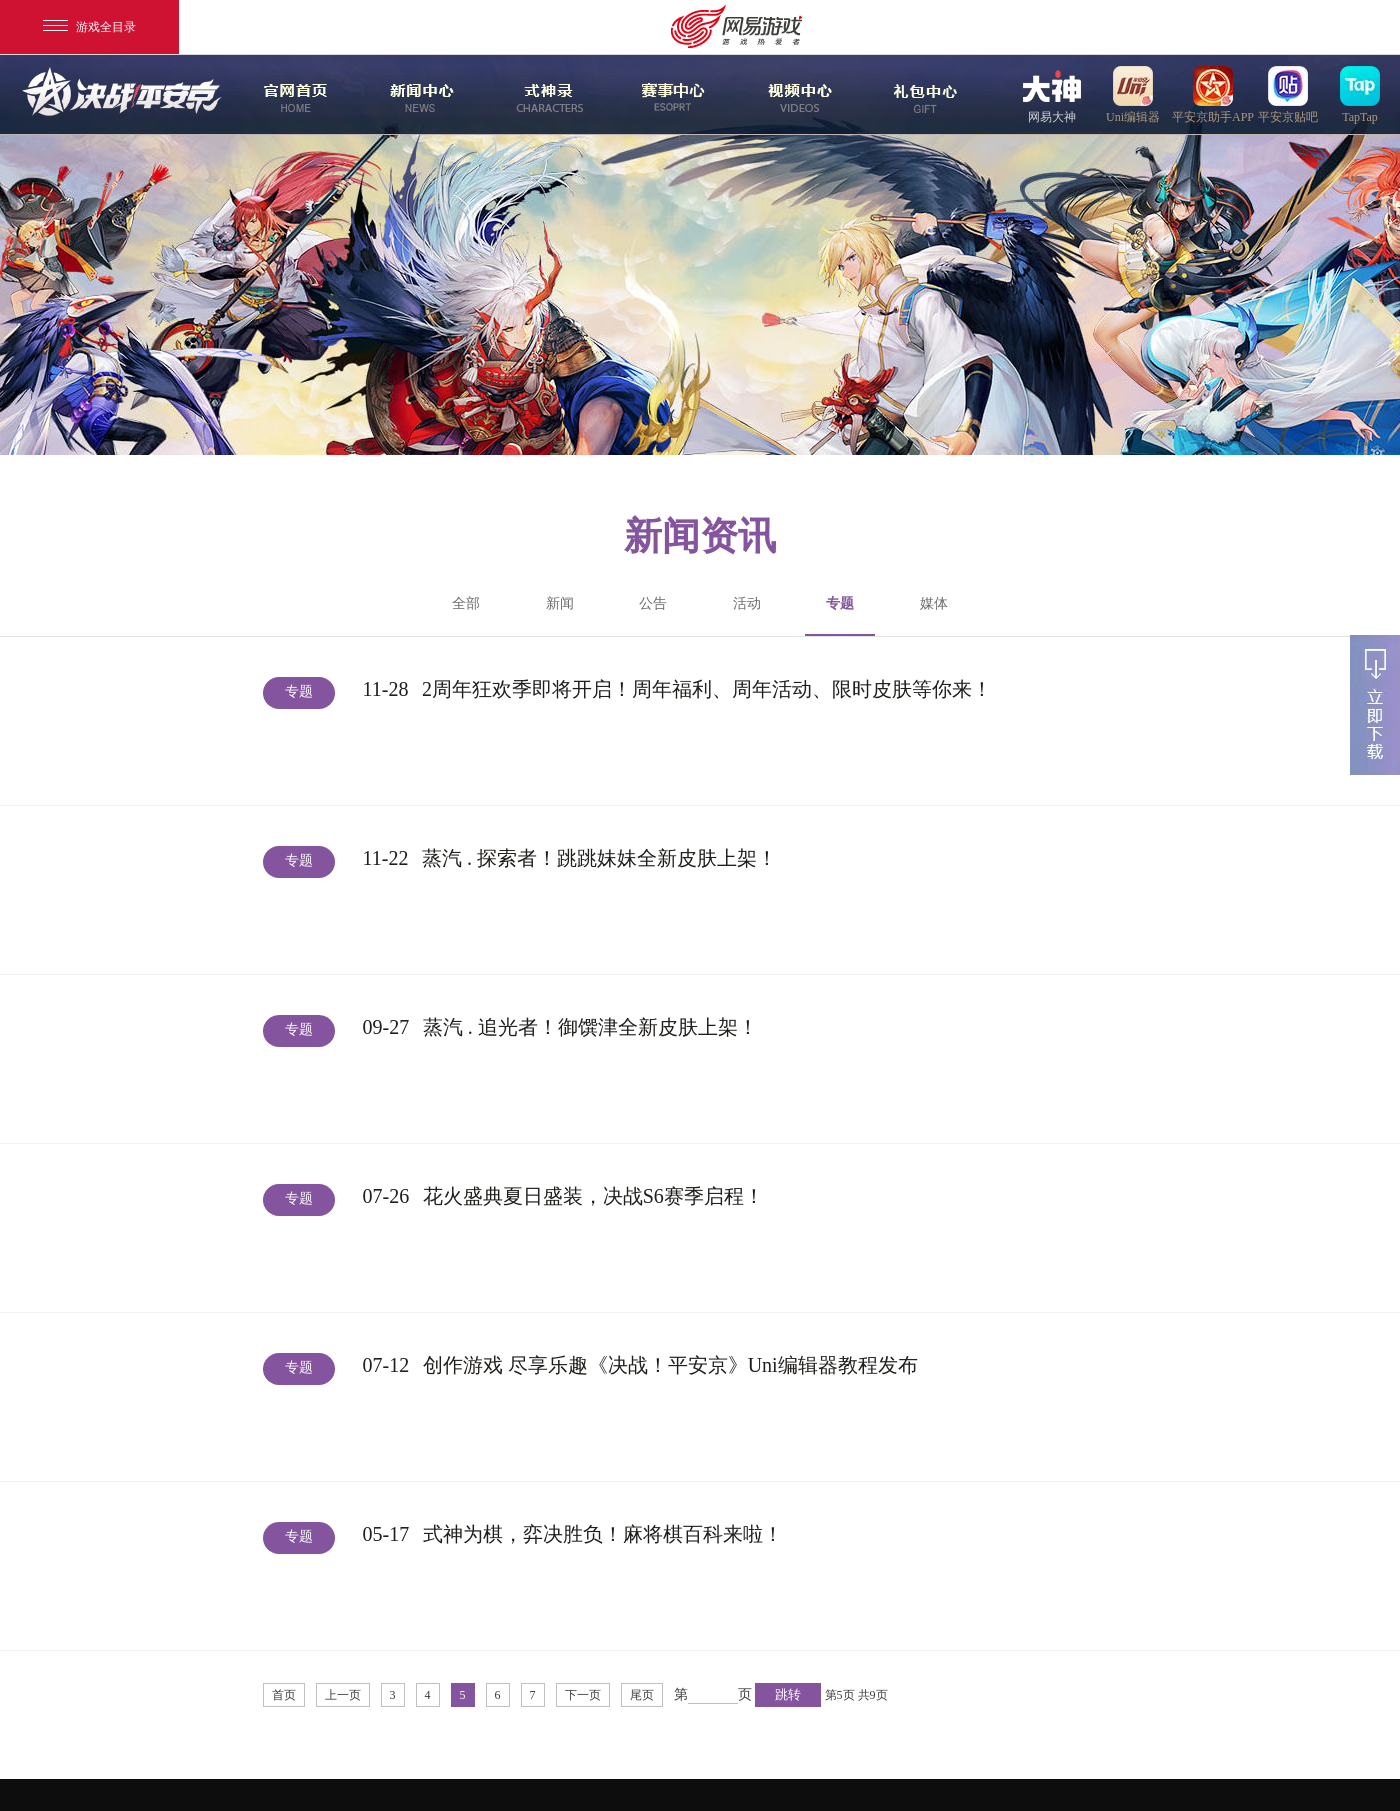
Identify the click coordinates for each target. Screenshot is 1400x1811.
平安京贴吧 (1288, 94)
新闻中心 (419, 95)
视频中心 (797, 95)
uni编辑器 (1133, 94)
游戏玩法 (923, 95)
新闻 (560, 603)
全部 (466, 603)
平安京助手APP (1213, 94)
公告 (653, 603)
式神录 (545, 95)
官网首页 (293, 95)
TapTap (1360, 94)
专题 (840, 616)
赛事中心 (673, 95)
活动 (747, 603)
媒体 (934, 603)
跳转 (788, 1694)
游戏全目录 (89, 27)
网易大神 (1052, 94)
